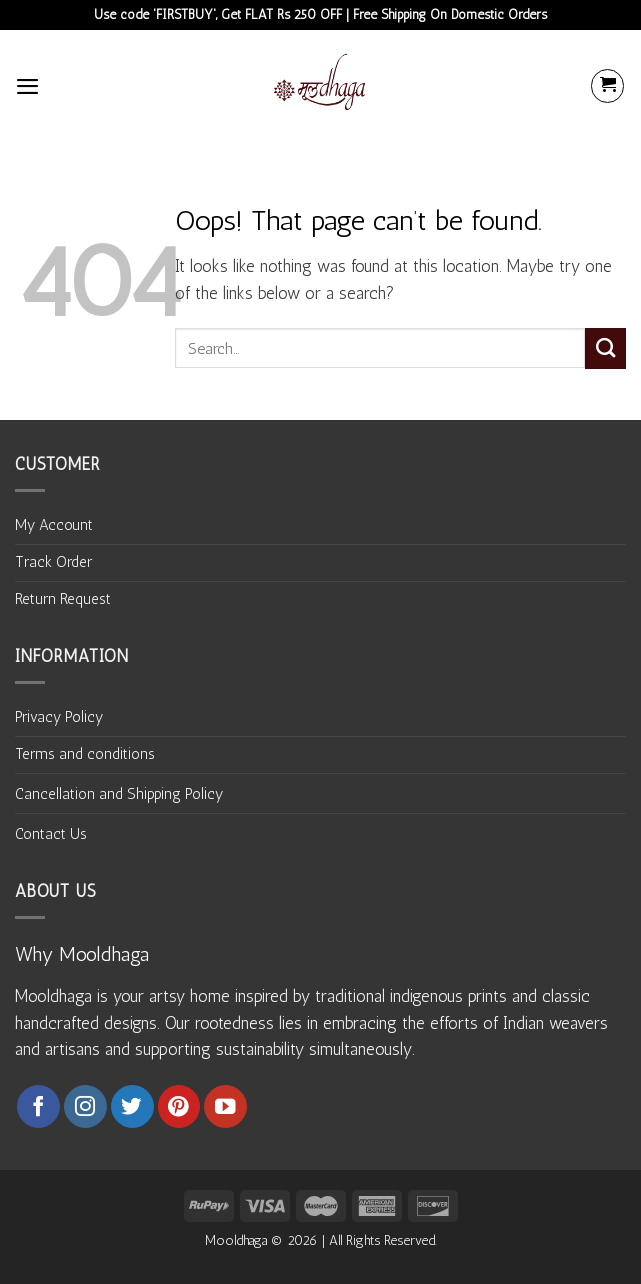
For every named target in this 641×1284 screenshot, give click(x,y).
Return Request (63, 599)
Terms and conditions (85, 754)
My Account (54, 525)
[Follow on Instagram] (85, 1106)
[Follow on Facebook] (38, 1106)
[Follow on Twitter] (132, 1106)
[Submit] (605, 348)
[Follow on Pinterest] (179, 1106)
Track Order (53, 562)
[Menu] (27, 86)
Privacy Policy (59, 717)
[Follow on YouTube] (225, 1106)
